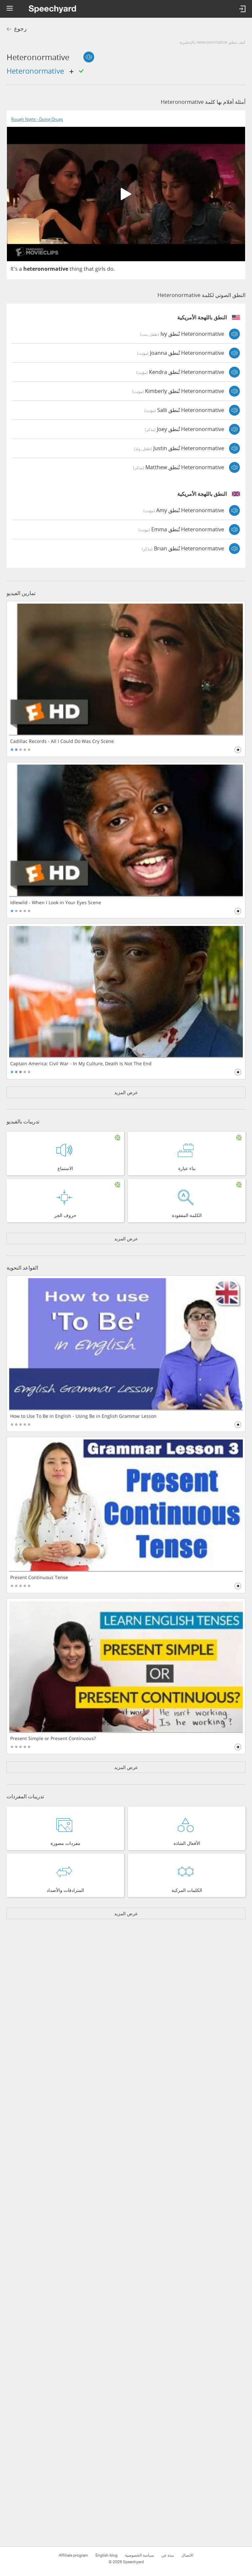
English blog (106, 2555)
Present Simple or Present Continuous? (53, 1738)
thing (76, 268)
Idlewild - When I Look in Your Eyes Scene (55, 903)
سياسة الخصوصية (139, 2555)
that (89, 268)
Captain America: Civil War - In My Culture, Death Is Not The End (81, 1064)
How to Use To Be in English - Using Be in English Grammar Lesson (83, 1416)
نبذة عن (167, 2555)
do (110, 268)
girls (100, 268)
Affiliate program (73, 2555)
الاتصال (187, 2555)
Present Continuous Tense (39, 1577)
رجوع (20, 29)
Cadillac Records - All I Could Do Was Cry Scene (62, 741)
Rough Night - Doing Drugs (37, 119)
